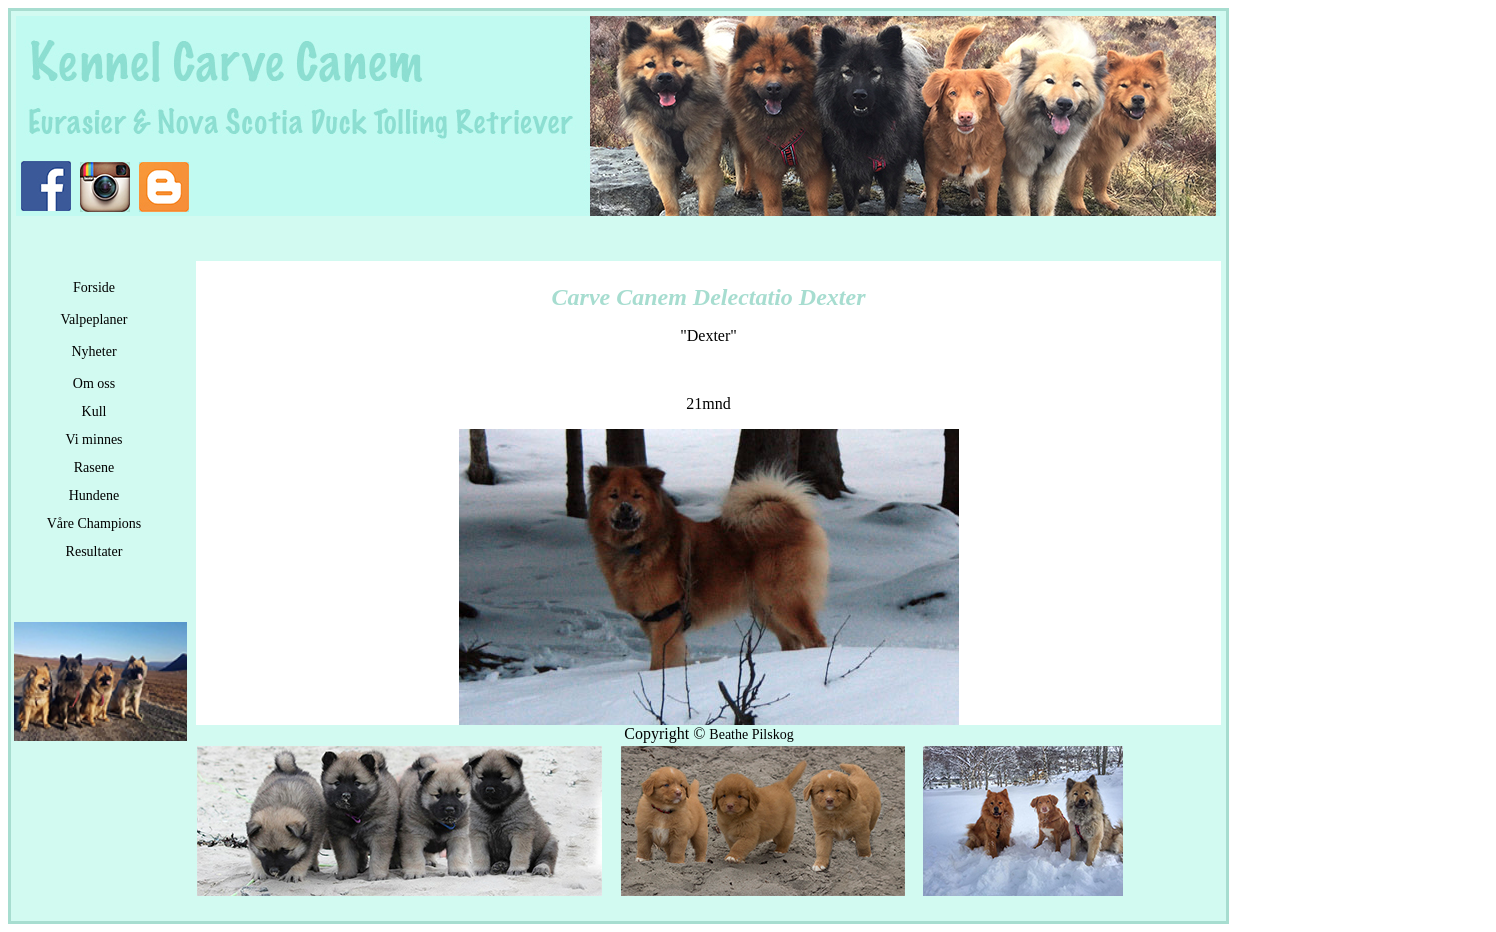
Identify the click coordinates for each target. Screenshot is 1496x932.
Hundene (94, 495)
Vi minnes (93, 439)
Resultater (94, 551)
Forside (94, 287)
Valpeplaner (94, 319)
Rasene (94, 467)
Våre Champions (94, 523)
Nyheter (93, 351)
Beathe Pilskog (751, 734)
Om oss (94, 383)
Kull (94, 411)
